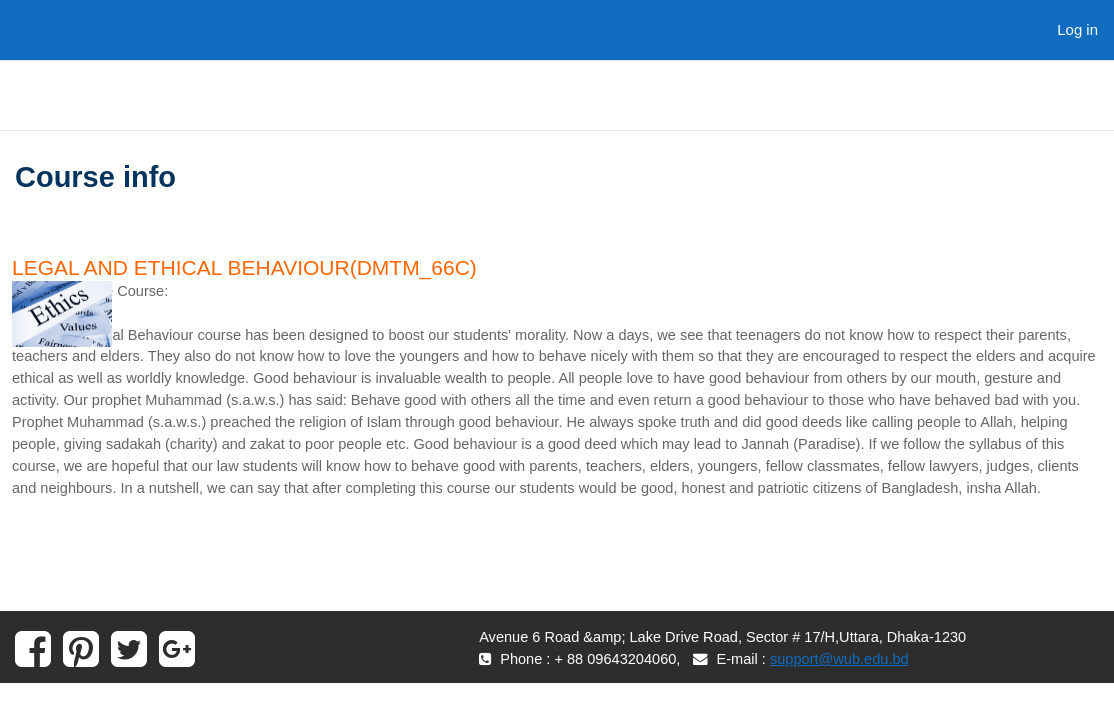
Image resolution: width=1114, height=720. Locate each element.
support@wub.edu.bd (849, 687)
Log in (1077, 29)
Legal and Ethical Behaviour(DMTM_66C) (244, 267)
